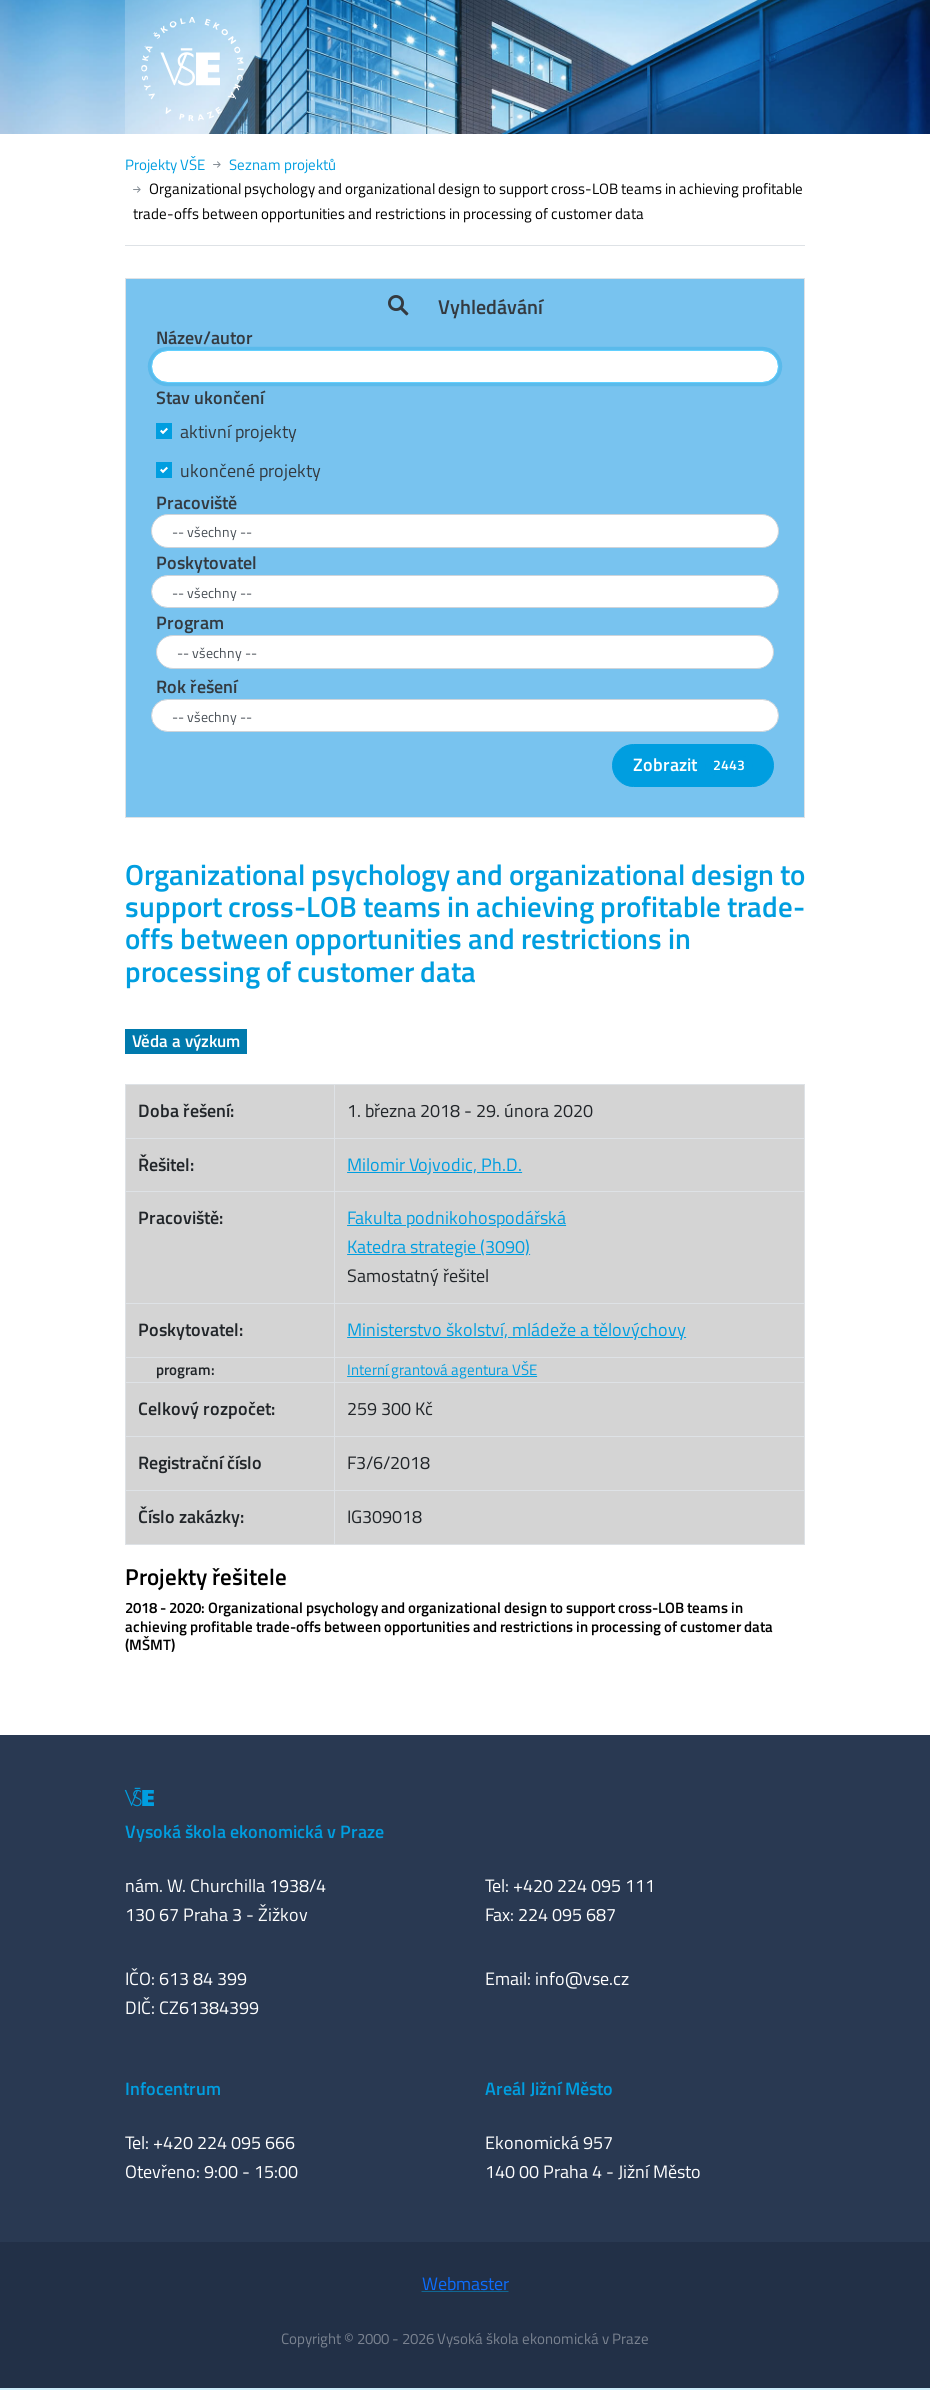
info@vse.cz (582, 1978)
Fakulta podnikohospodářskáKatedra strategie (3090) (456, 1232)
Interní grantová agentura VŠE (442, 1369)
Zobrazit (693, 764)
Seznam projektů (282, 164)
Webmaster (465, 2283)
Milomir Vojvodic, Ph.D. (434, 1164)
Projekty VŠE (165, 164)
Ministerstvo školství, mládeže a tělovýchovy (516, 1329)
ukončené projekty (250, 470)
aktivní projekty (238, 431)
